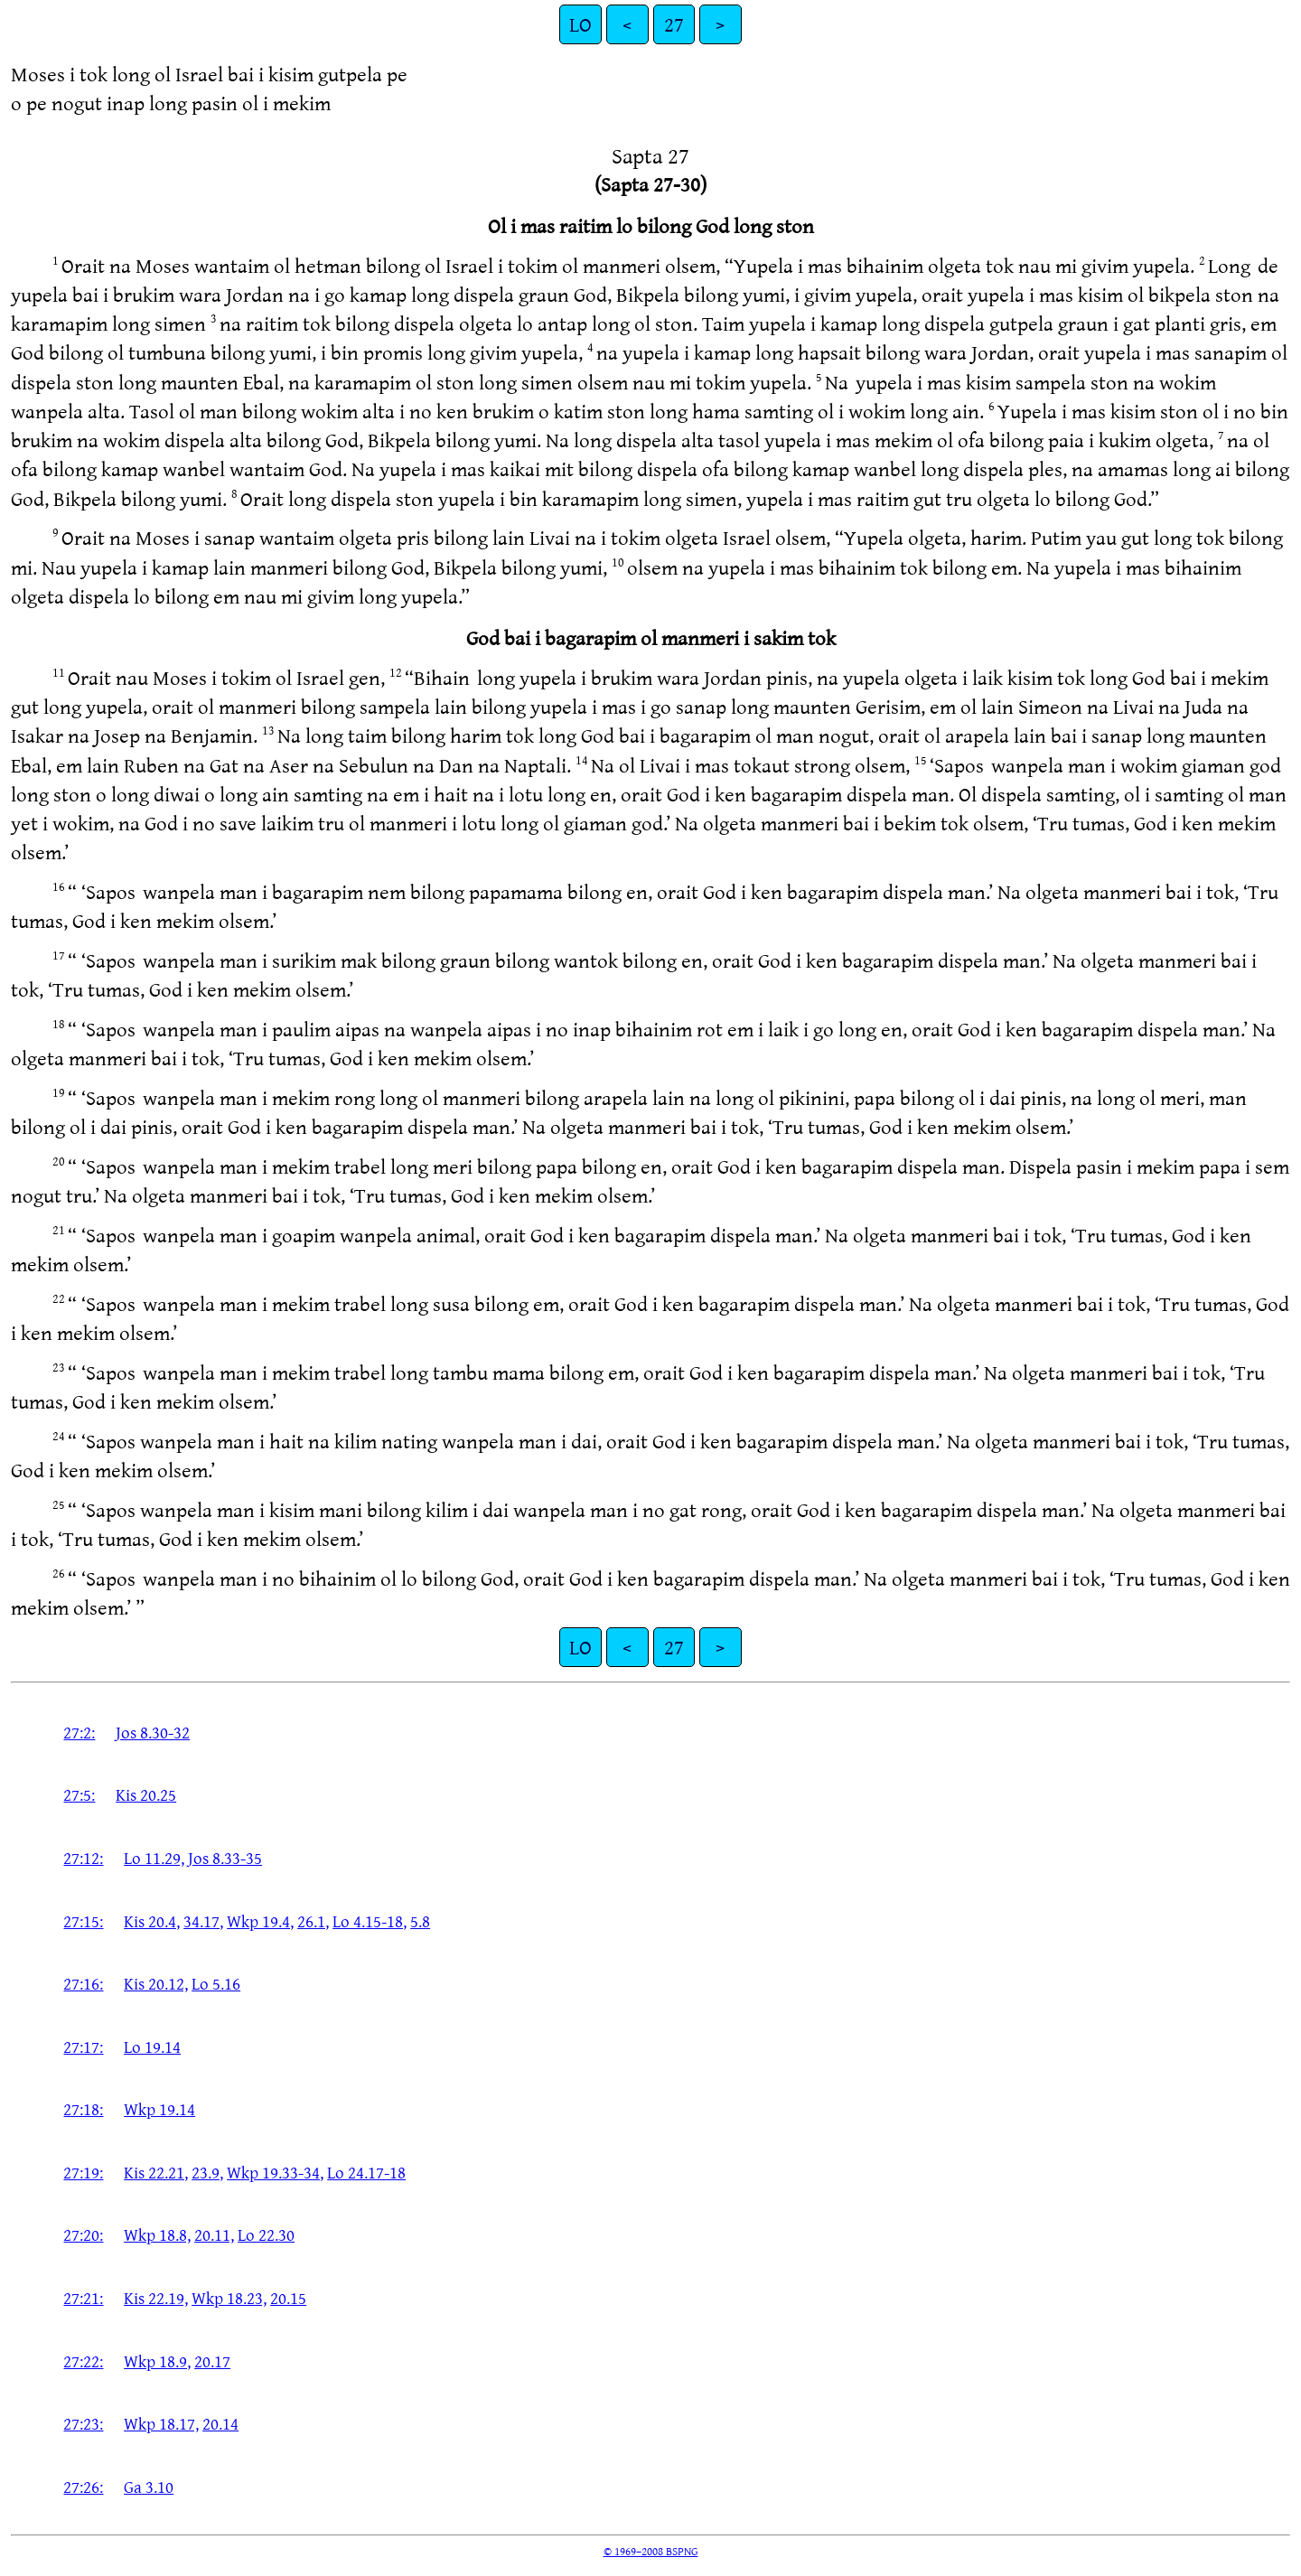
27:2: (79, 1732)
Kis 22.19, (156, 2297)
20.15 (288, 2297)
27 (674, 24)
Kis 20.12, (156, 1983)
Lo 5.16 (216, 1983)
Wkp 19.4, (260, 1921)
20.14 (220, 2423)
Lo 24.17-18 (366, 2172)
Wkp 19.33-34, (275, 2172)
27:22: (83, 2361)
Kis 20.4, (152, 1921)
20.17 (212, 2361)
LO (580, 24)
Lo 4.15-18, (369, 1921)
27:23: (83, 2423)
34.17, (203, 1921)
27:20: (83, 2234)
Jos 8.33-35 (225, 1857)
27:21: (83, 2297)
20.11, (214, 2234)
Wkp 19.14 (159, 2109)
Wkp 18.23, (229, 2297)
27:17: (83, 2046)
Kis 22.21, (156, 2172)
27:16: (83, 1983)
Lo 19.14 (152, 2046)
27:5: (79, 1794)
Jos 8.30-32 (153, 1732)
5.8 (420, 1921)
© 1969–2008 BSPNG (651, 2551)
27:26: (83, 2486)
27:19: (83, 2172)
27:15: (83, 1921)
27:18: (83, 2109)
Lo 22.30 (266, 2234)
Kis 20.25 (146, 1794)
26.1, (313, 1921)
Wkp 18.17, (161, 2423)
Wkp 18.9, (157, 2361)
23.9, (207, 2172)
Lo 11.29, (154, 1857)
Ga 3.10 (148, 2486)
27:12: (83, 1857)
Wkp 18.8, (157, 2234)
